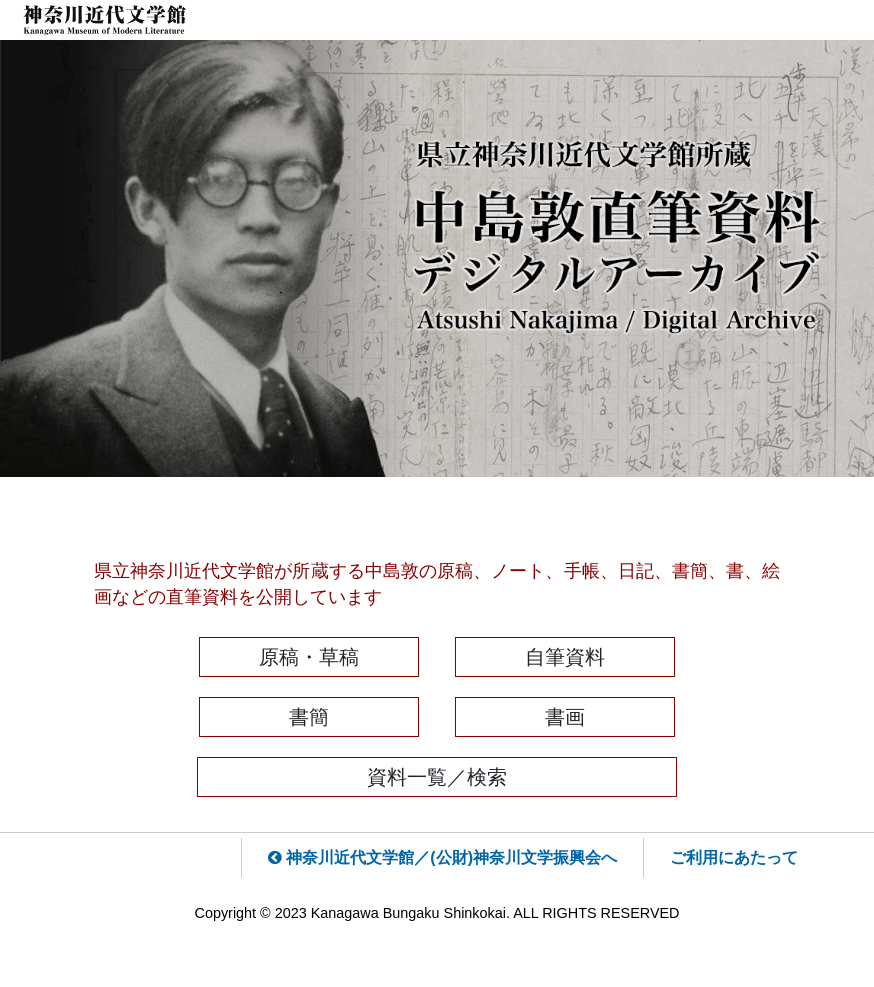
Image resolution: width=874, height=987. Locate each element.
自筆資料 (565, 657)
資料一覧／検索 (437, 777)
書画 (565, 717)
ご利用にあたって (734, 857)
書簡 (309, 717)
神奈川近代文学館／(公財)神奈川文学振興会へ (442, 857)
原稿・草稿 (309, 657)
